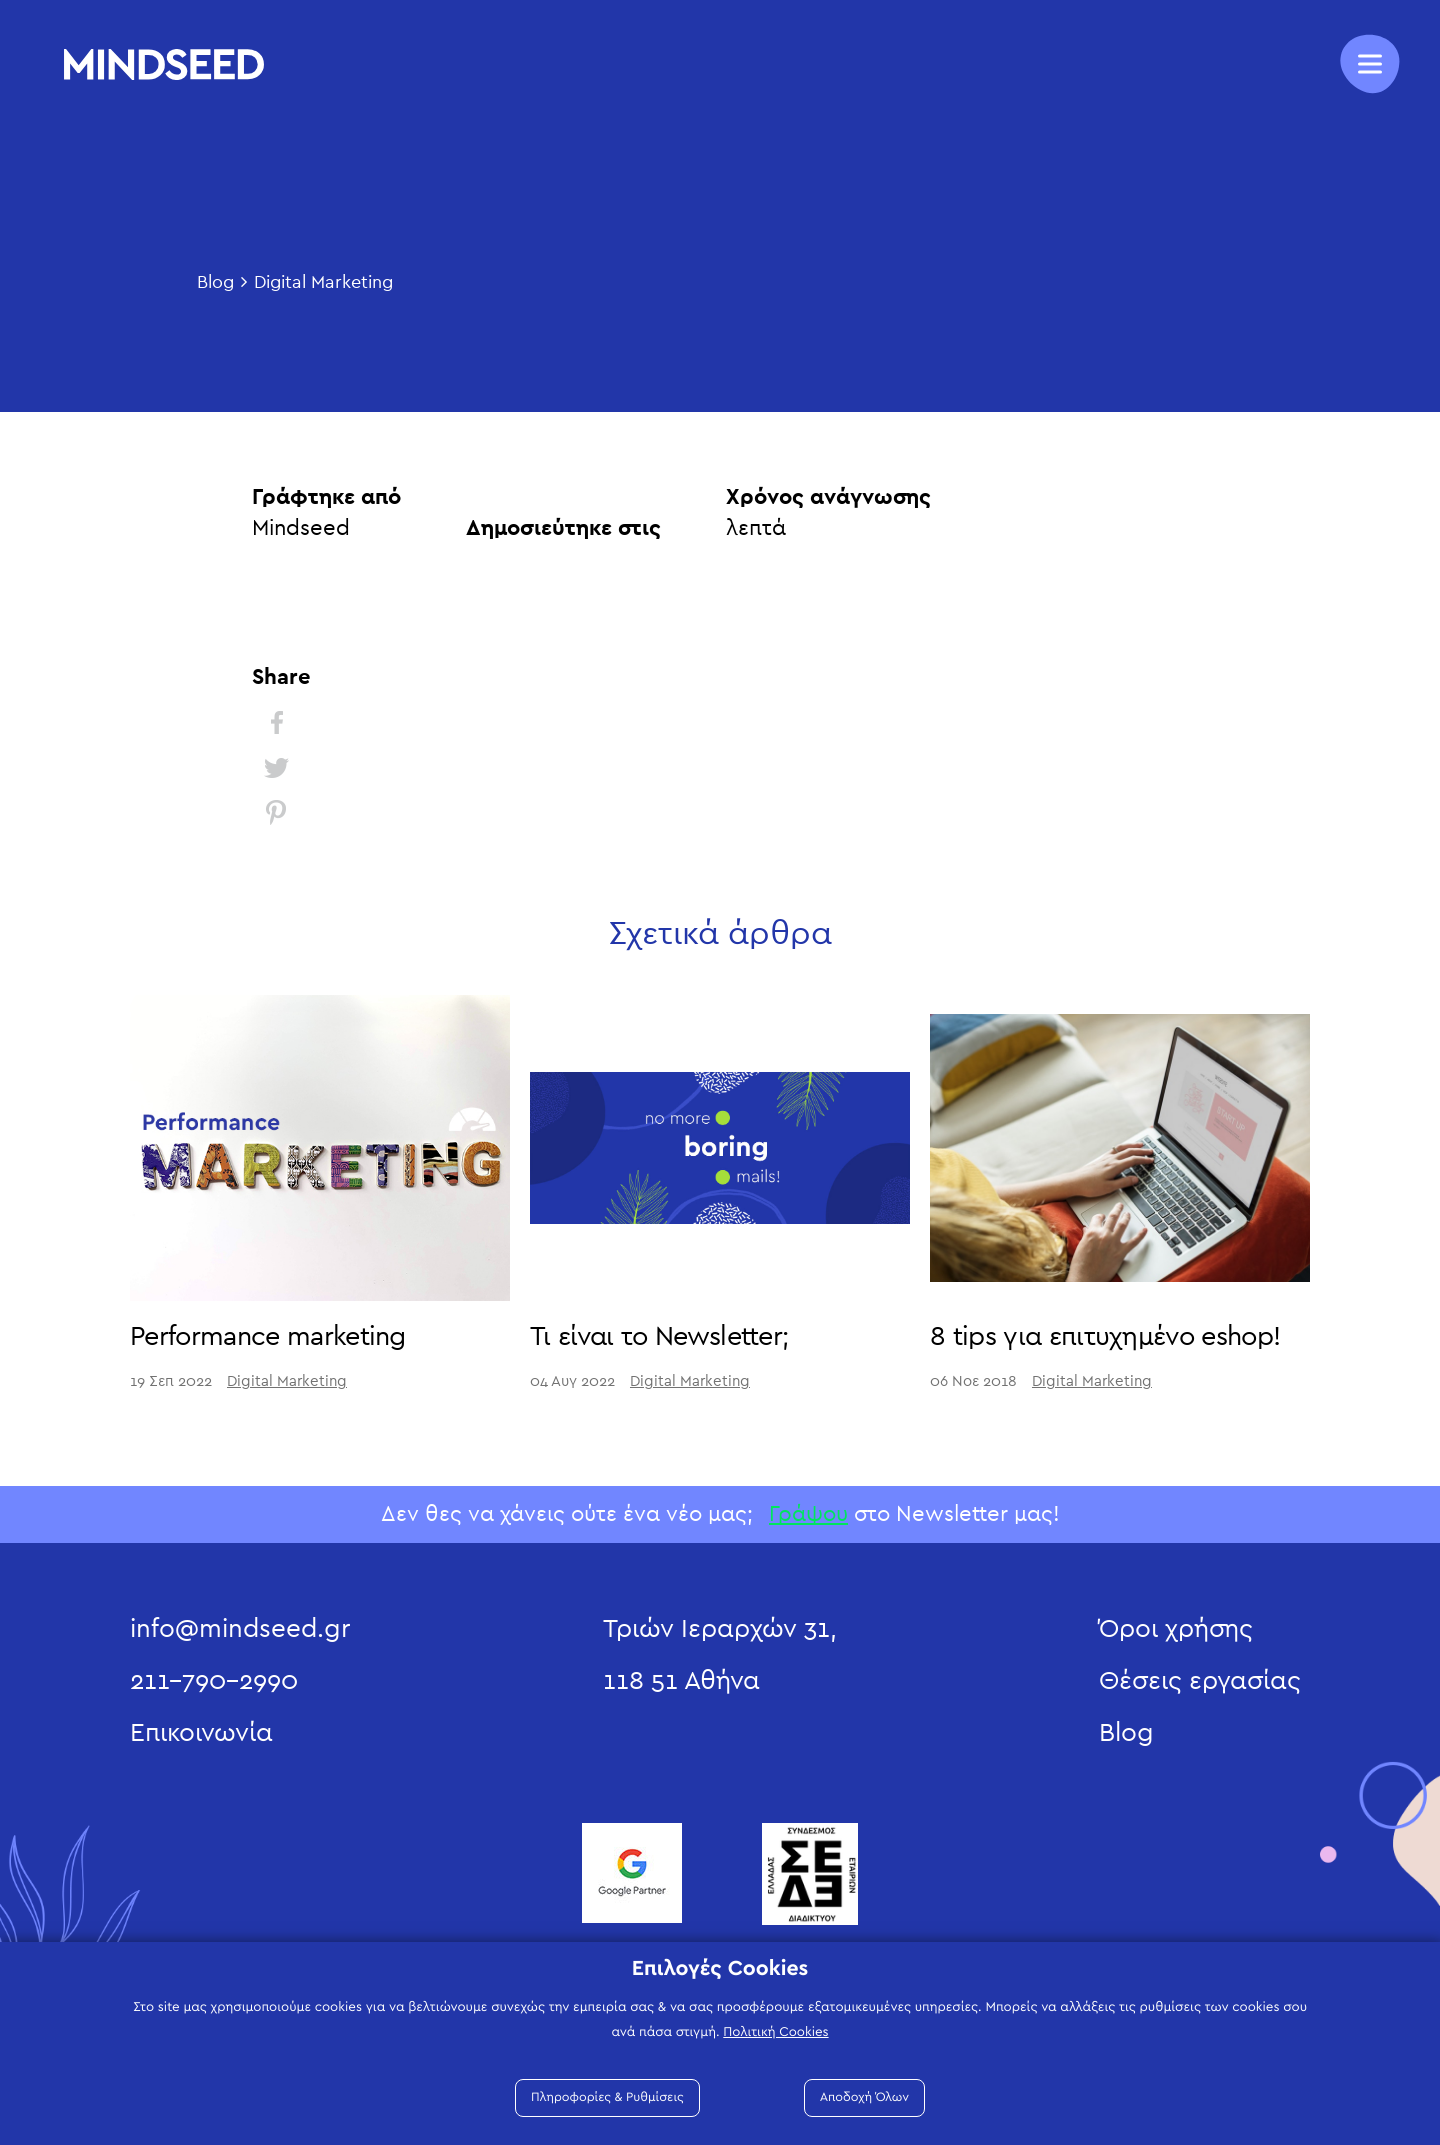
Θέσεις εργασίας (1200, 1681)
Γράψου (808, 1514)
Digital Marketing (323, 283)
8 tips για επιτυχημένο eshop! (1105, 1336)
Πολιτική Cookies (775, 2032)
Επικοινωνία (201, 1733)
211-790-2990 (214, 1681)
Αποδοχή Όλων (864, 2097)
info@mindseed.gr (240, 1629)
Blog (215, 283)
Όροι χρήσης (1176, 1629)
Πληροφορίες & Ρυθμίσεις (607, 2097)
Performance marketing (268, 1336)
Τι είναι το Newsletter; (659, 1336)
